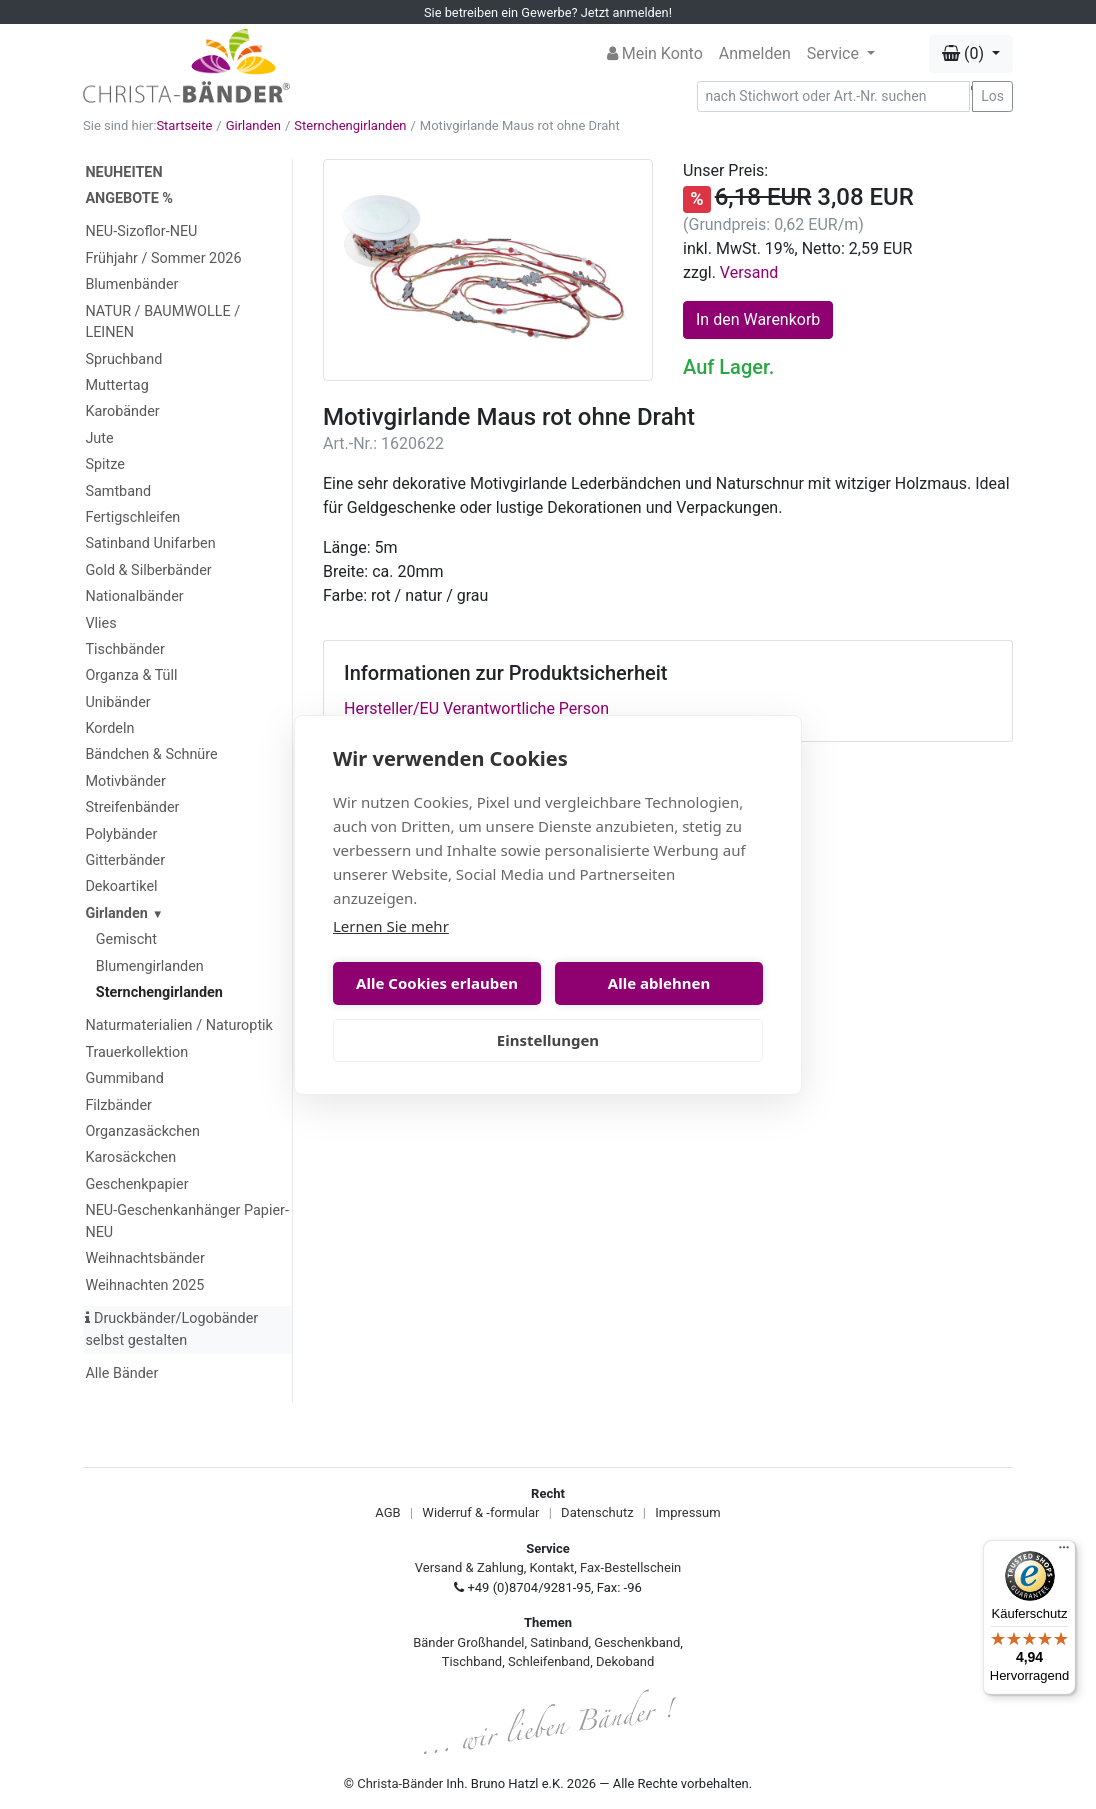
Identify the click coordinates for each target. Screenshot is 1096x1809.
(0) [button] (965, 53)
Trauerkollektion (136, 1052)
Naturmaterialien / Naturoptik (179, 1025)
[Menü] (1064, 1552)
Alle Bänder (121, 1373)
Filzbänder (118, 1105)
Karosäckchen (130, 1157)
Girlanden (253, 125)
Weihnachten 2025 (144, 1285)
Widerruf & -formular (480, 1512)
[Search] (834, 96)
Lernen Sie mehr (391, 926)
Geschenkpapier (136, 1184)
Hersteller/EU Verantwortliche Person (476, 708)
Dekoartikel (121, 886)
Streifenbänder (132, 807)
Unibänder (117, 702)
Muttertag (116, 385)
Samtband (118, 491)
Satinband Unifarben (150, 543)
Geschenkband (637, 1642)
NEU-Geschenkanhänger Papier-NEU (186, 1221)
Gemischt (126, 939)
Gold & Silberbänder (148, 570)
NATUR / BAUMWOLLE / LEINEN (162, 322)
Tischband (472, 1661)
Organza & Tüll (131, 675)
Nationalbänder (134, 596)
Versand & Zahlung (469, 1567)
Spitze (105, 464)
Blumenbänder (131, 284)
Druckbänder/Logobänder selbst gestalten (171, 1329)
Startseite (184, 125)
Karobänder (122, 411)
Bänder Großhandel (468, 1642)
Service (835, 53)
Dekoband (625, 1661)
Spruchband (123, 359)
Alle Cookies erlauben (437, 983)
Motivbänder (125, 781)
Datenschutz (597, 1512)
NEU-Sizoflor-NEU (141, 231)
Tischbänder (124, 649)
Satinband (559, 1642)
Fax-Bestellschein (630, 1567)
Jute (99, 438)
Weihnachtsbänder (144, 1258)
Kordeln (109, 728)
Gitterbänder (125, 860)
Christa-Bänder (400, 1783)
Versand (749, 272)
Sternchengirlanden (350, 125)
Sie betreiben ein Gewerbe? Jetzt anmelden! (548, 12)
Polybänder (121, 834)
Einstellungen (548, 1040)
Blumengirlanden (150, 966)
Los (992, 96)
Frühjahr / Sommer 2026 (163, 258)
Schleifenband (549, 1661)
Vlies (100, 623)
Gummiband (124, 1078)
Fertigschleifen (132, 517)
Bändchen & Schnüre (151, 754)
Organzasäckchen (142, 1131)
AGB (387, 1512)
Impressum (687, 1512)
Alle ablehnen (659, 983)
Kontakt (552, 1567)
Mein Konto (655, 53)
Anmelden (755, 53)
